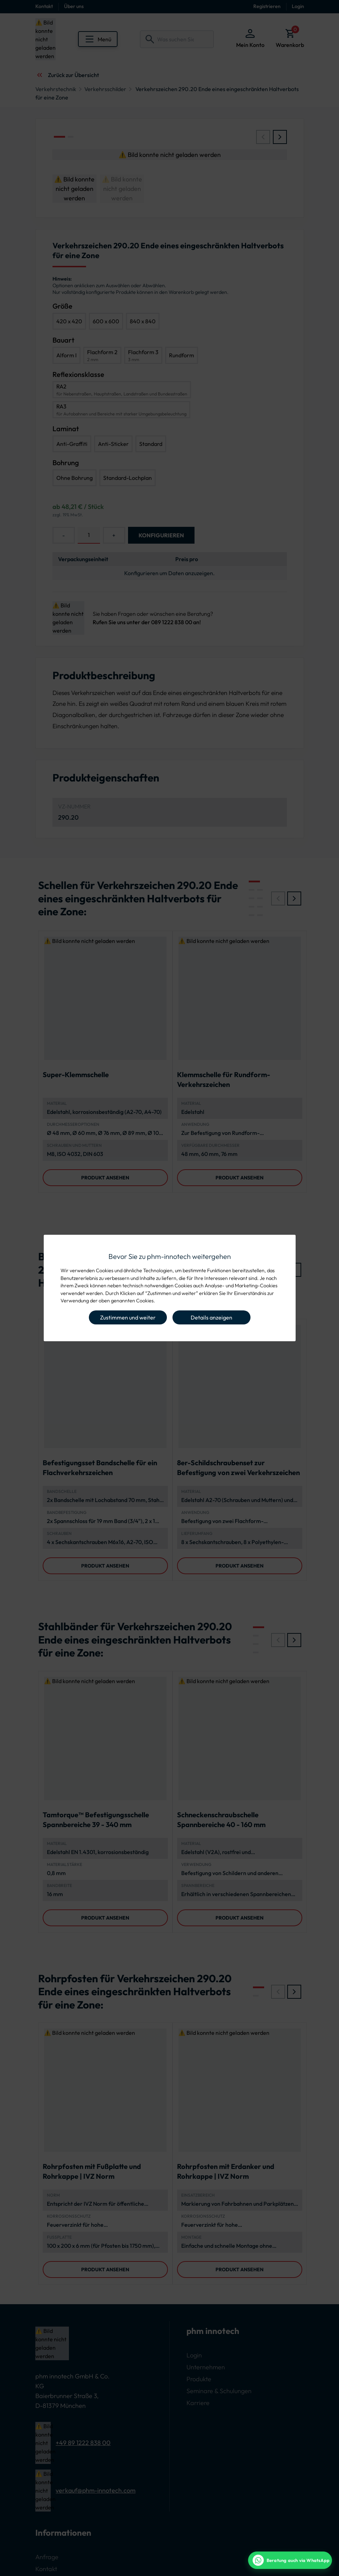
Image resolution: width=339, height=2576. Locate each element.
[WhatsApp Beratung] (290, 2560)
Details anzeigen (211, 1317)
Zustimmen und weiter (128, 1317)
